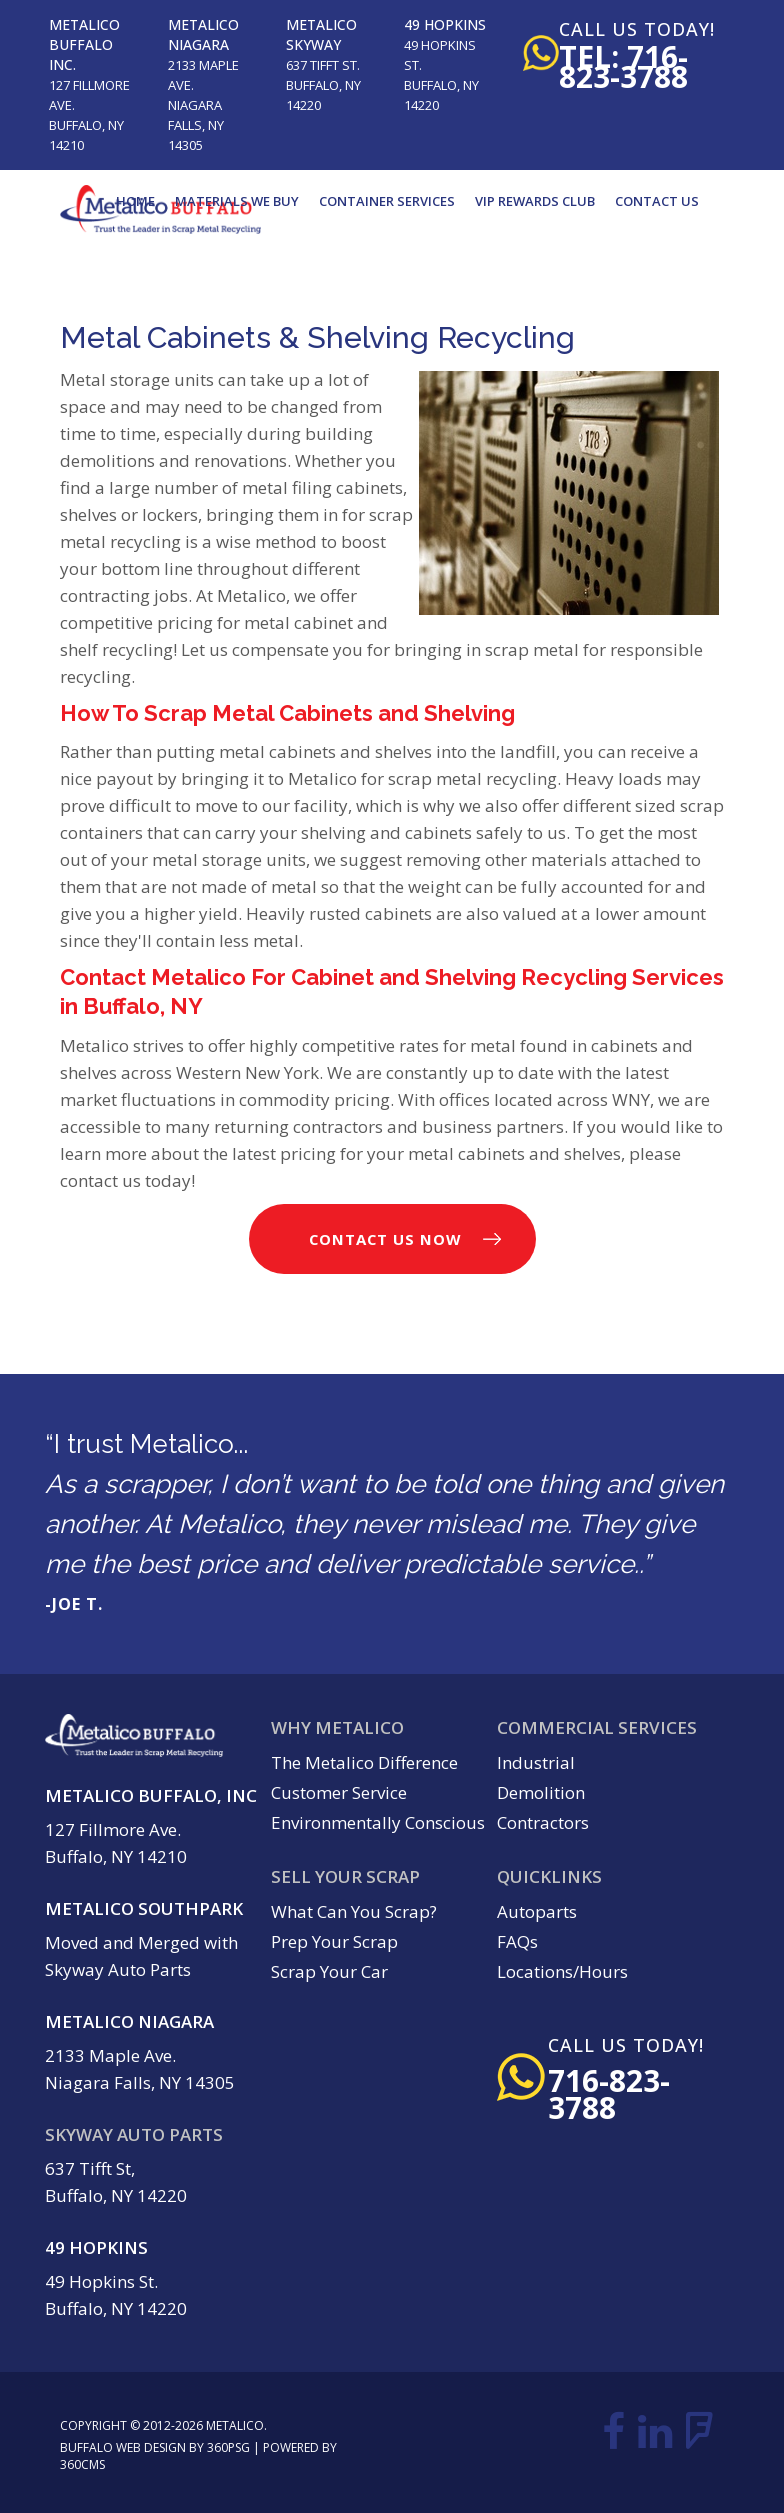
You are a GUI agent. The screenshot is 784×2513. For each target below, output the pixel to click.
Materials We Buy (237, 201)
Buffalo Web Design (123, 2447)
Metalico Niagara (203, 34)
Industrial (536, 1762)
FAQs (517, 1941)
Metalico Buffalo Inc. (84, 44)
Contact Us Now (384, 1239)
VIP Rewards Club (535, 201)
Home (135, 201)
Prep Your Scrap (334, 1941)
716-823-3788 (609, 2094)
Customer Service (339, 1792)
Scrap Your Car (329, 1971)
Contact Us (657, 201)
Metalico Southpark (144, 1908)
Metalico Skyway (321, 34)
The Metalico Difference (364, 1762)
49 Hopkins (445, 24)
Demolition (541, 1792)
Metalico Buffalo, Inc (151, 1795)
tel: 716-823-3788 (623, 66)
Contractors (543, 1822)
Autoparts (537, 1911)
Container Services (387, 201)
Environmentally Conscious (378, 1822)
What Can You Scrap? (354, 1911)
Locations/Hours (562, 1971)
